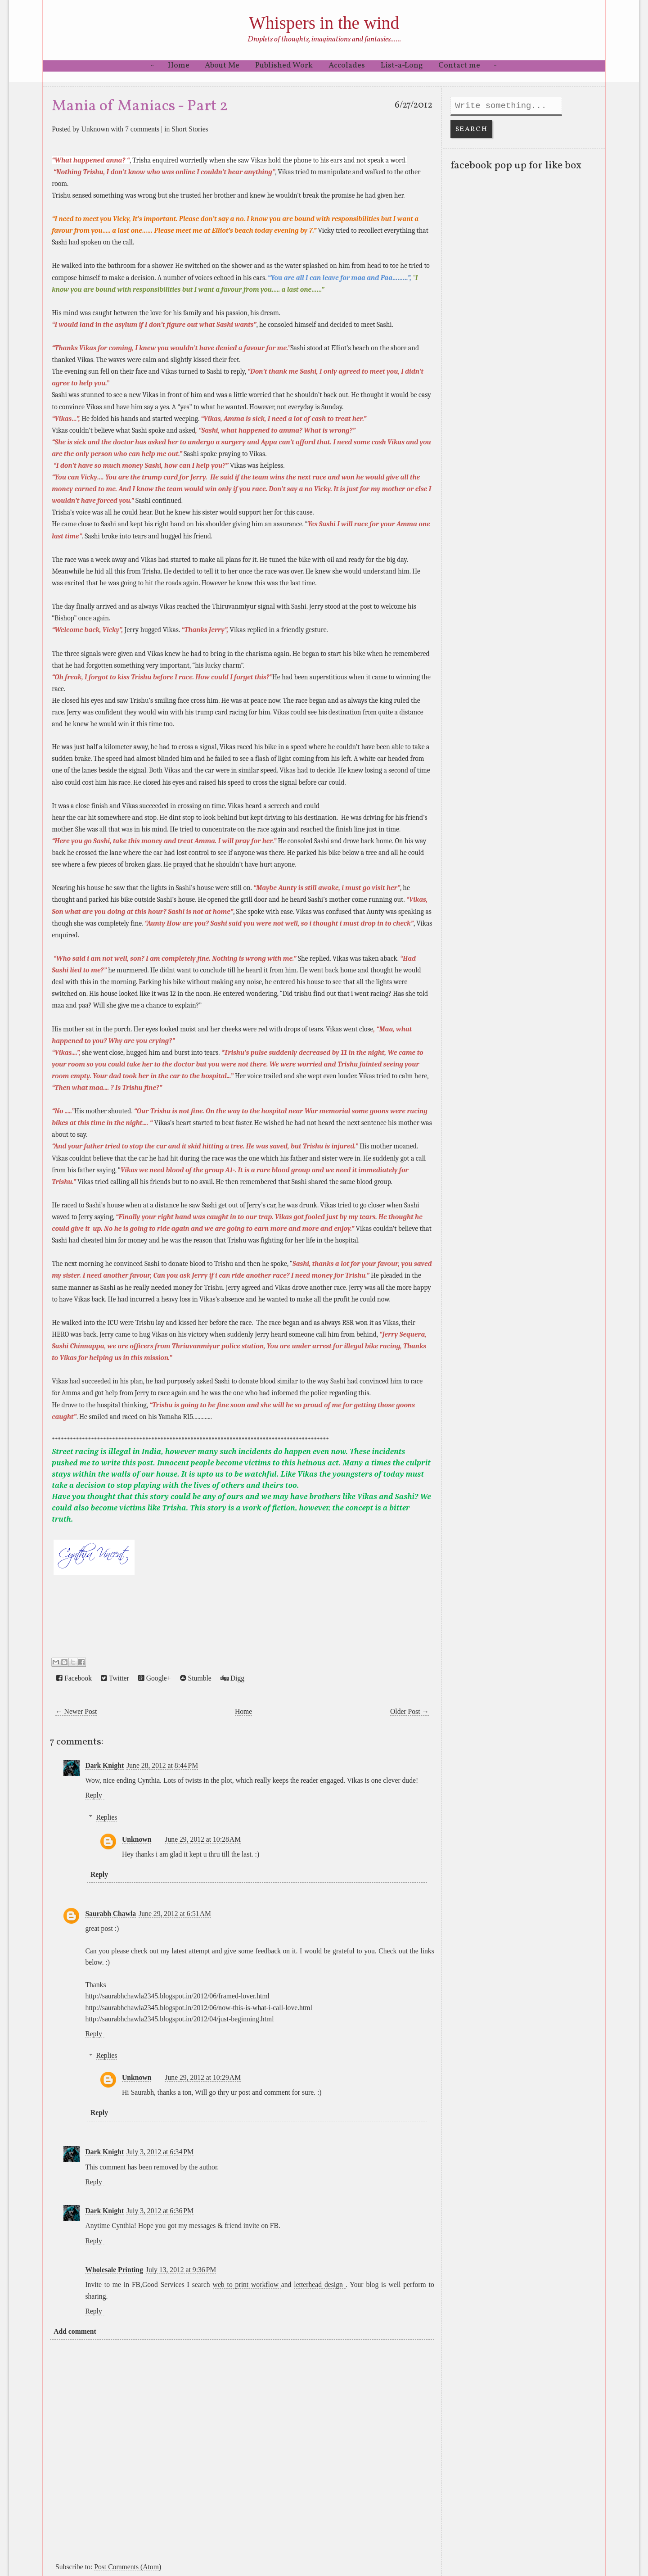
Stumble (196, 1678)
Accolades (346, 65)
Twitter (115, 1678)
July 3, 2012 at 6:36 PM (160, 2210)
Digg (232, 1678)
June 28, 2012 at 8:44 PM (162, 1765)
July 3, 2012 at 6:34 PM (160, 2152)
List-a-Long (402, 65)
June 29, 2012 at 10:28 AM (203, 1839)
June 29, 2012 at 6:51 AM (175, 1913)
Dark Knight (104, 1765)
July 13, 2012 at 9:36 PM (181, 2269)
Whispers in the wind (324, 22)
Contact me (459, 65)
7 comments (142, 129)
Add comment (75, 2331)
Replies (106, 1817)
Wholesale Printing (114, 2269)
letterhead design (319, 2284)
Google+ (154, 1678)
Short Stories (189, 129)
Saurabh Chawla (110, 1913)
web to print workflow (247, 2284)
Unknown (95, 129)
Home (178, 65)
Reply (93, 1795)
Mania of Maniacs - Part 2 (140, 106)
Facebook (74, 1678)
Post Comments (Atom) (127, 2567)
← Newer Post (76, 1711)
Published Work (284, 65)
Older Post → (409, 1711)
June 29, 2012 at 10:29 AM (203, 2077)
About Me (222, 65)
